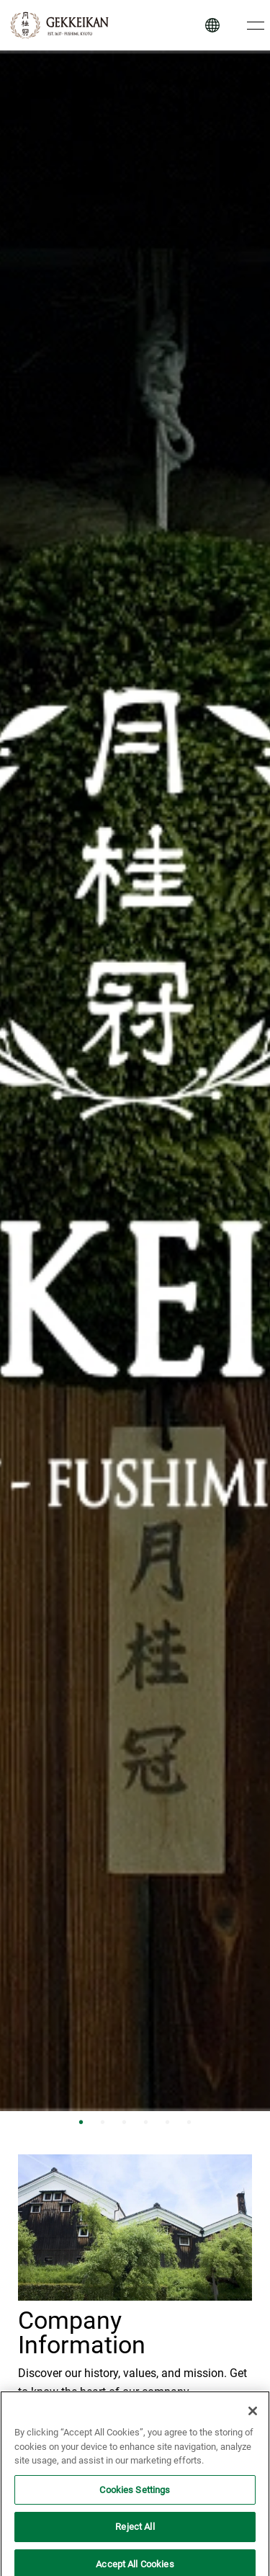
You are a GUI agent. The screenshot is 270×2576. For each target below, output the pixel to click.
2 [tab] (103, 2122)
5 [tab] (168, 2122)
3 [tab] (124, 2122)
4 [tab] (146, 2122)
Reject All (134, 2533)
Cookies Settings (134, 2495)
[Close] (253, 2417)
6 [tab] (189, 2122)
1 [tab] (81, 2122)
